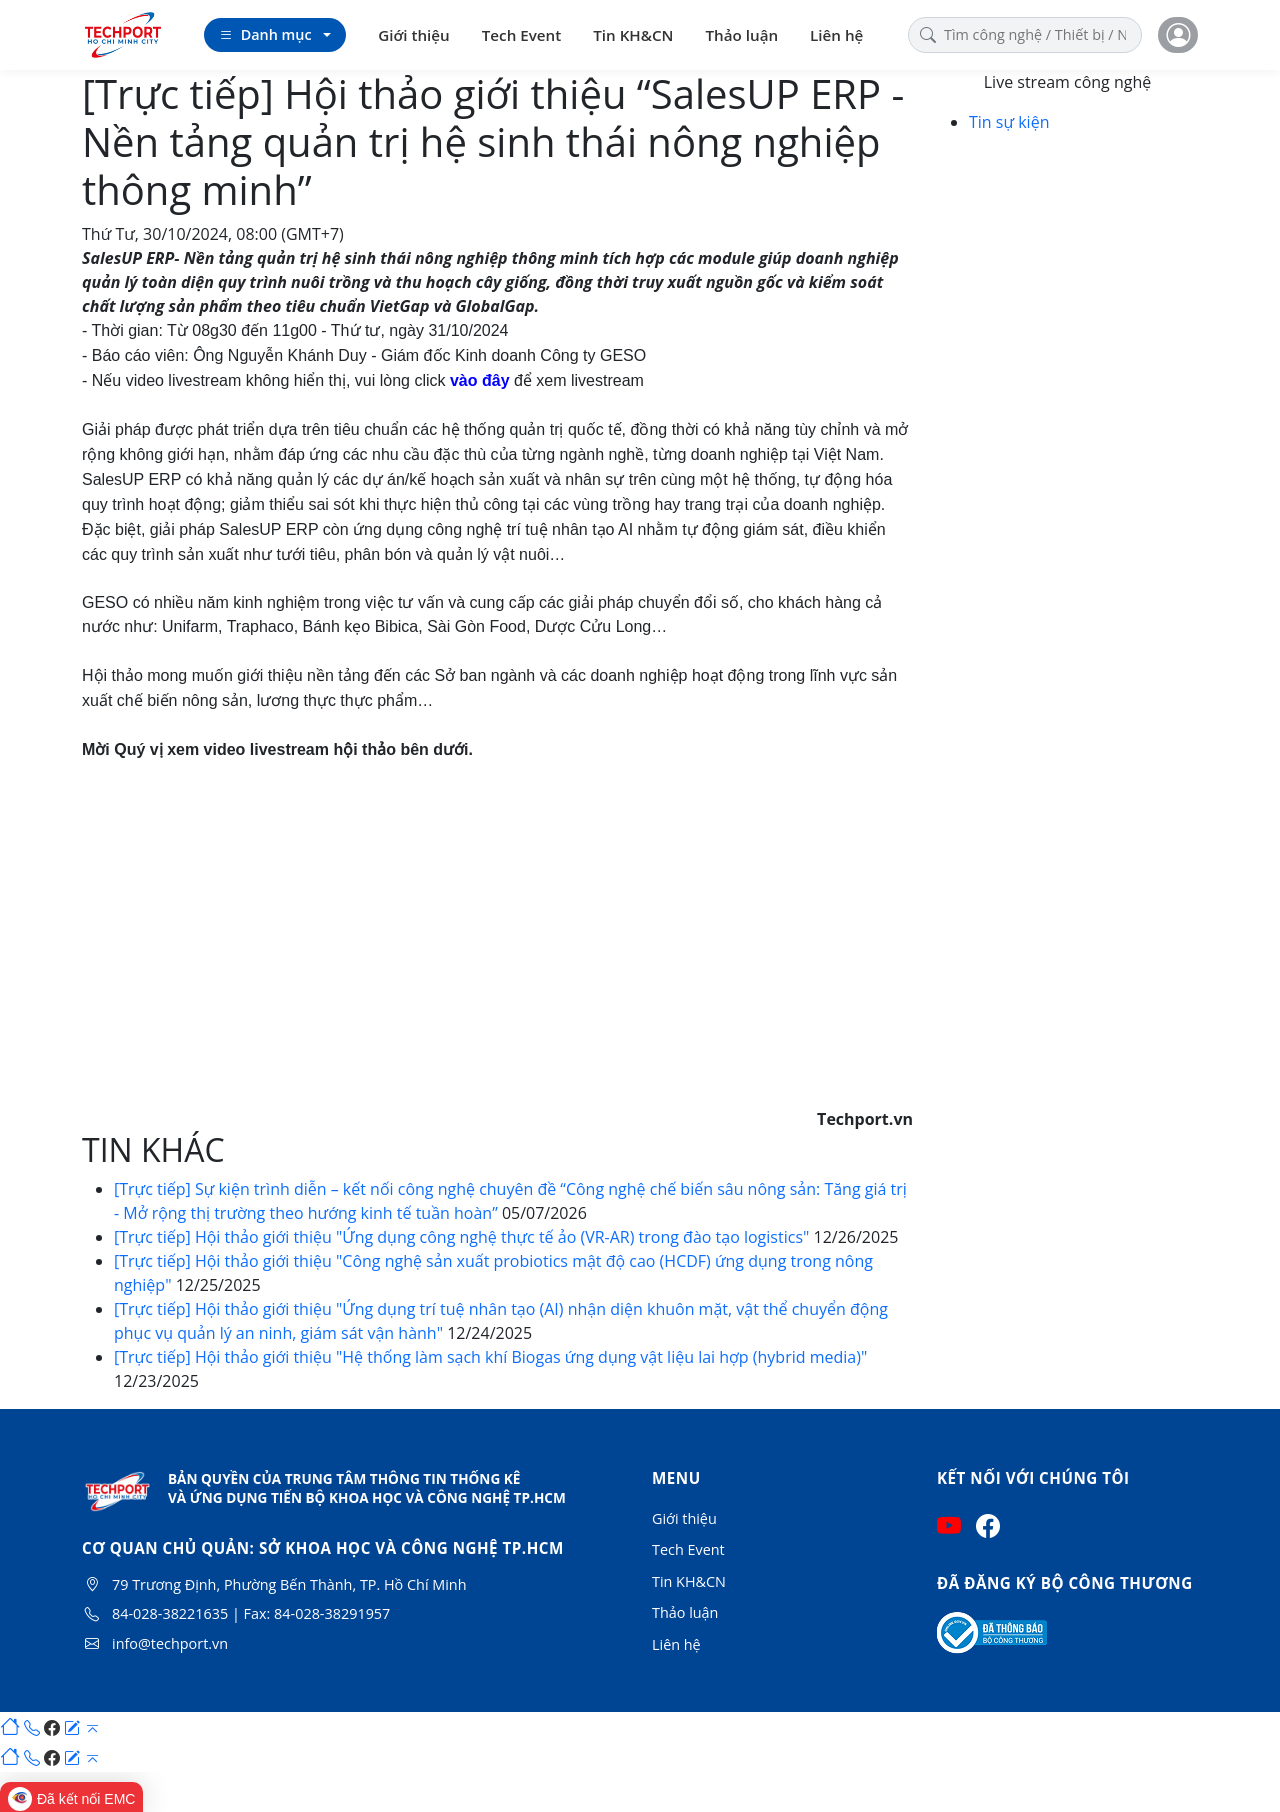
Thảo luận (742, 35)
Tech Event (521, 35)
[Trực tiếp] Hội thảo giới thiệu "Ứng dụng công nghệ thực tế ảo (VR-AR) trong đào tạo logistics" (464, 1237)
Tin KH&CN (633, 35)
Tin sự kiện (1009, 122)
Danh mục (265, 35)
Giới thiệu (414, 35)
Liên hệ (836, 35)
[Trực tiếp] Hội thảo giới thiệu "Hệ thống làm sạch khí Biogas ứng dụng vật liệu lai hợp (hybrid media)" (490, 1357)
